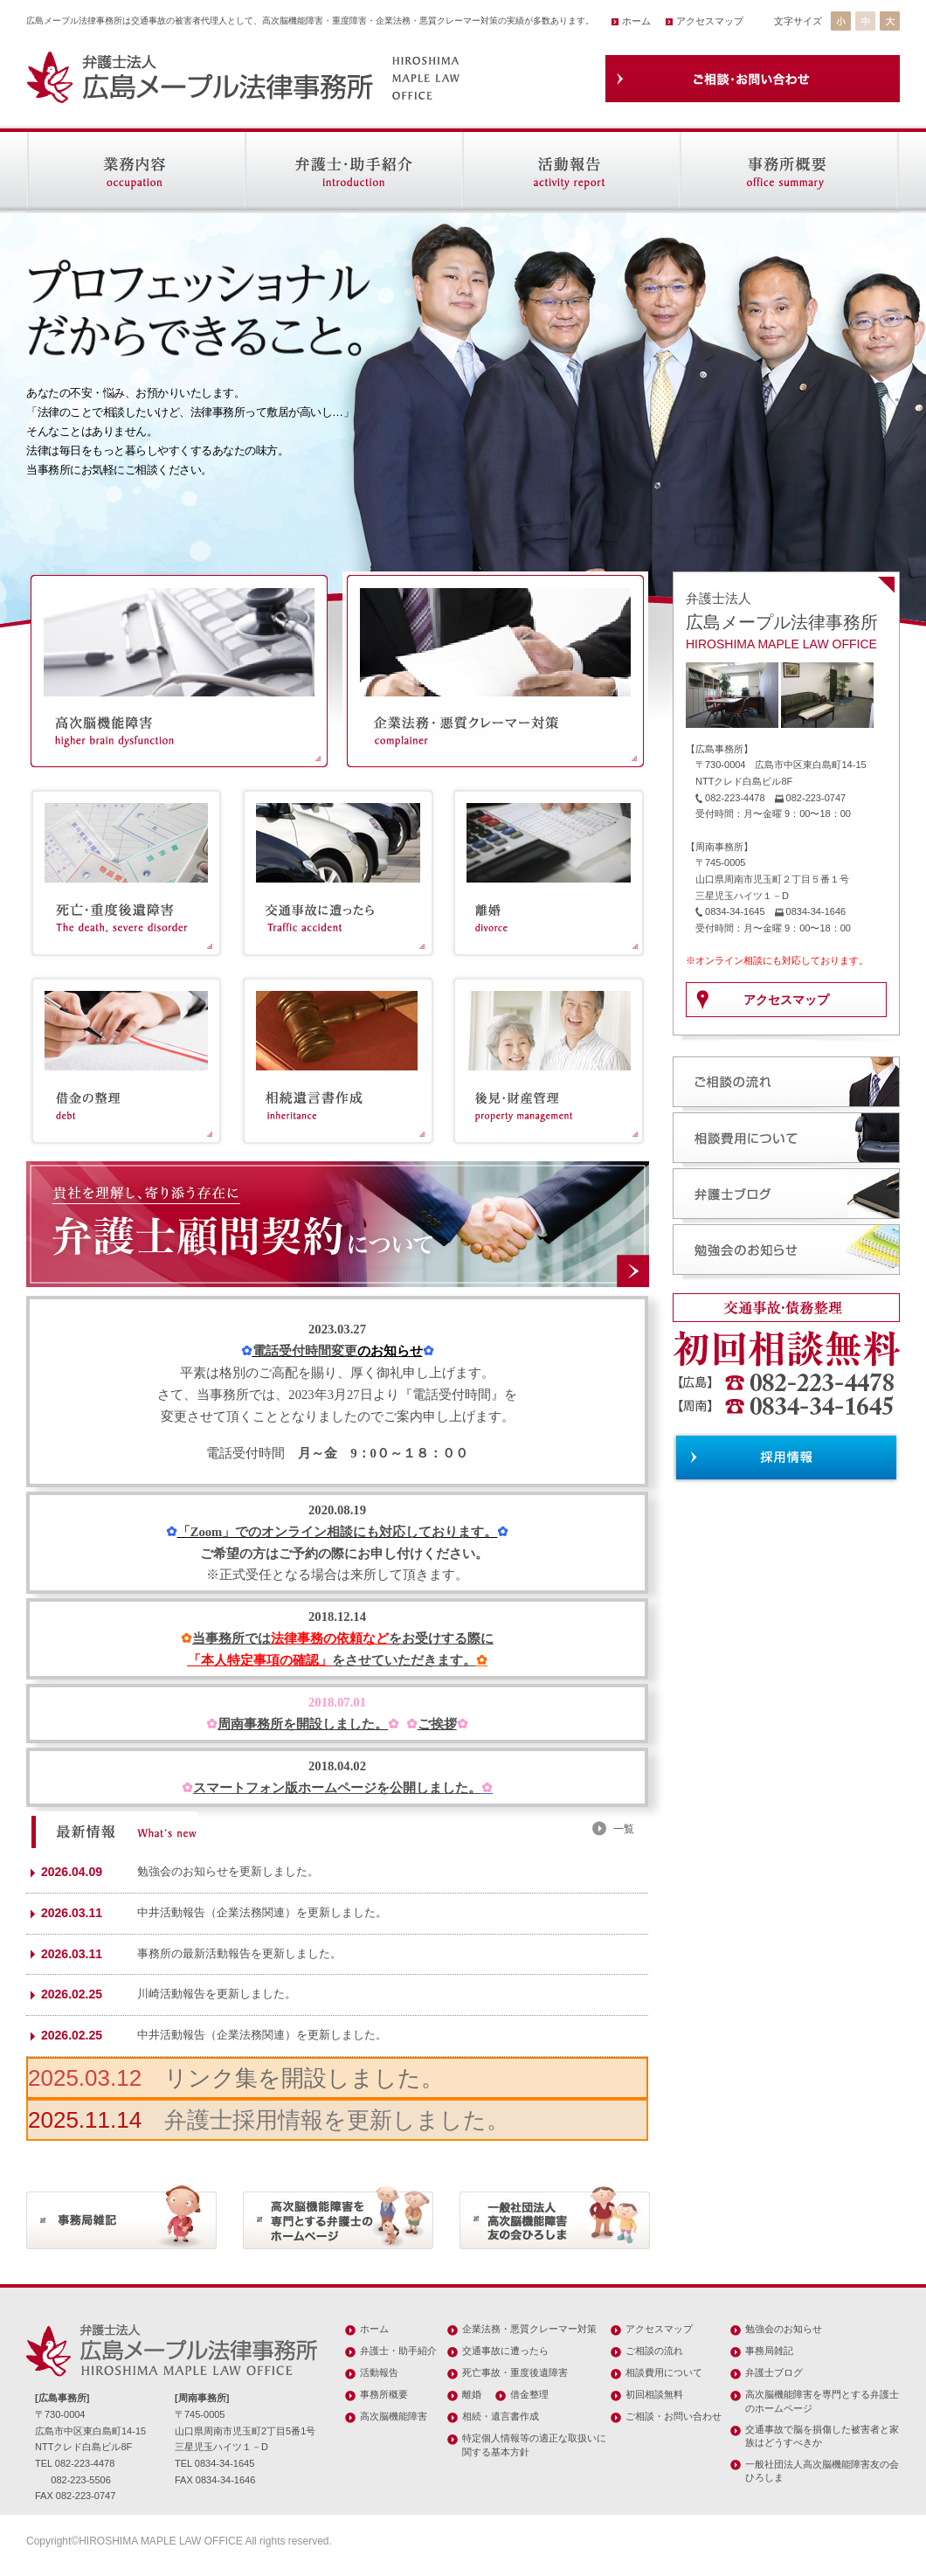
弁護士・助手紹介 (398, 2350)
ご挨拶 (437, 1724)
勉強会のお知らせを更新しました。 (228, 1871)
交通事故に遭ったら (505, 2350)
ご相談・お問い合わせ (673, 2416)
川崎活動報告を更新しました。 (216, 1993)
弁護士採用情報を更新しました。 (336, 2120)
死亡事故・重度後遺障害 (515, 2372)
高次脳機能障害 (393, 2416)
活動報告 (379, 2372)
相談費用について (663, 2372)
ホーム (636, 21)
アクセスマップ (709, 21)
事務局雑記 (769, 2350)
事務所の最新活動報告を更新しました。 (239, 1953)
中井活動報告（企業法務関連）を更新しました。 (262, 1912)
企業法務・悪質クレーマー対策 (529, 2328)
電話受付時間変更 (304, 1351)
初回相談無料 (654, 2394)
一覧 (623, 1829)
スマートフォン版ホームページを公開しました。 (337, 1788)
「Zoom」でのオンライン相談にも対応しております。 (337, 1532)
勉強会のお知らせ (783, 2328)
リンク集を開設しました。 (304, 2078)
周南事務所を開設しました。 (303, 1724)
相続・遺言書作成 (500, 2416)
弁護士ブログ (774, 2372)
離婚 (471, 2394)
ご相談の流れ (654, 2350)
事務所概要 (384, 2394)
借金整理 (529, 2394)
